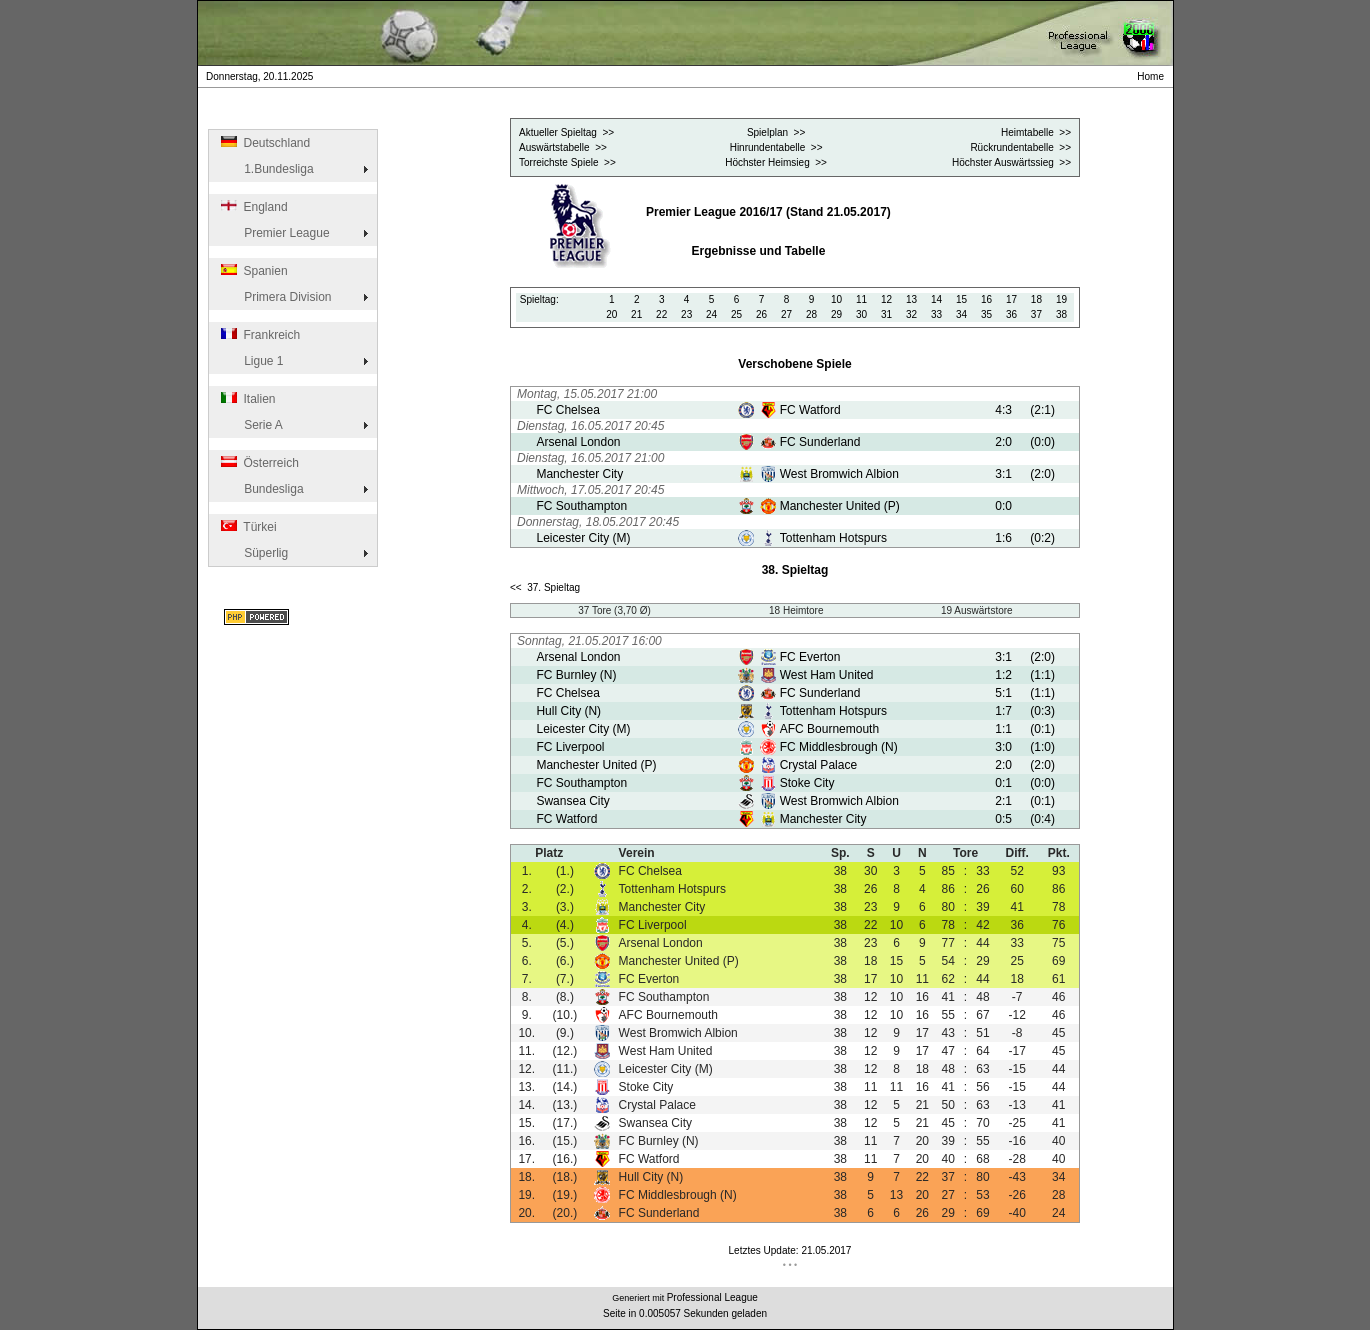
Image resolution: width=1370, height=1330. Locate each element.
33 (936, 314)
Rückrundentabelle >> (1020, 147)
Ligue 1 (251, 361)
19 (1061, 299)
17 (1011, 299)
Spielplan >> (776, 132)
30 (861, 314)
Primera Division (275, 297)
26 (761, 314)
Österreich (258, 463)
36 (1011, 314)
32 (911, 314)
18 (1036, 299)
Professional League (712, 1297)
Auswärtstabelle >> (563, 147)
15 (961, 299)
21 (636, 314)
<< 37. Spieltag (545, 587)
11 (861, 299)
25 (736, 314)
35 (986, 314)
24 (711, 314)
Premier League (274, 233)
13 (911, 299)
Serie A (250, 425)
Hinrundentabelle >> (776, 147)
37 (1036, 314)
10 (836, 299)
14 (936, 299)
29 (836, 314)
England (253, 207)
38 (1061, 314)
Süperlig (253, 553)
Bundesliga (261, 489)
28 (811, 314)
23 (686, 314)
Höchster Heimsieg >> (776, 162)
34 (961, 314)
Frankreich (259, 335)
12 (886, 299)
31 (886, 314)
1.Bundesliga (266, 169)
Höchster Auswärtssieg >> (1011, 162)
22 (661, 314)
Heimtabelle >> (1036, 132)
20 (611, 314)
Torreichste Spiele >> (567, 162)
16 (986, 299)
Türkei (247, 527)
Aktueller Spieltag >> (566, 132)
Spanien (253, 271)
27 (786, 314)
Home (1153, 76)
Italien (247, 399)
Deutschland (264, 143)
